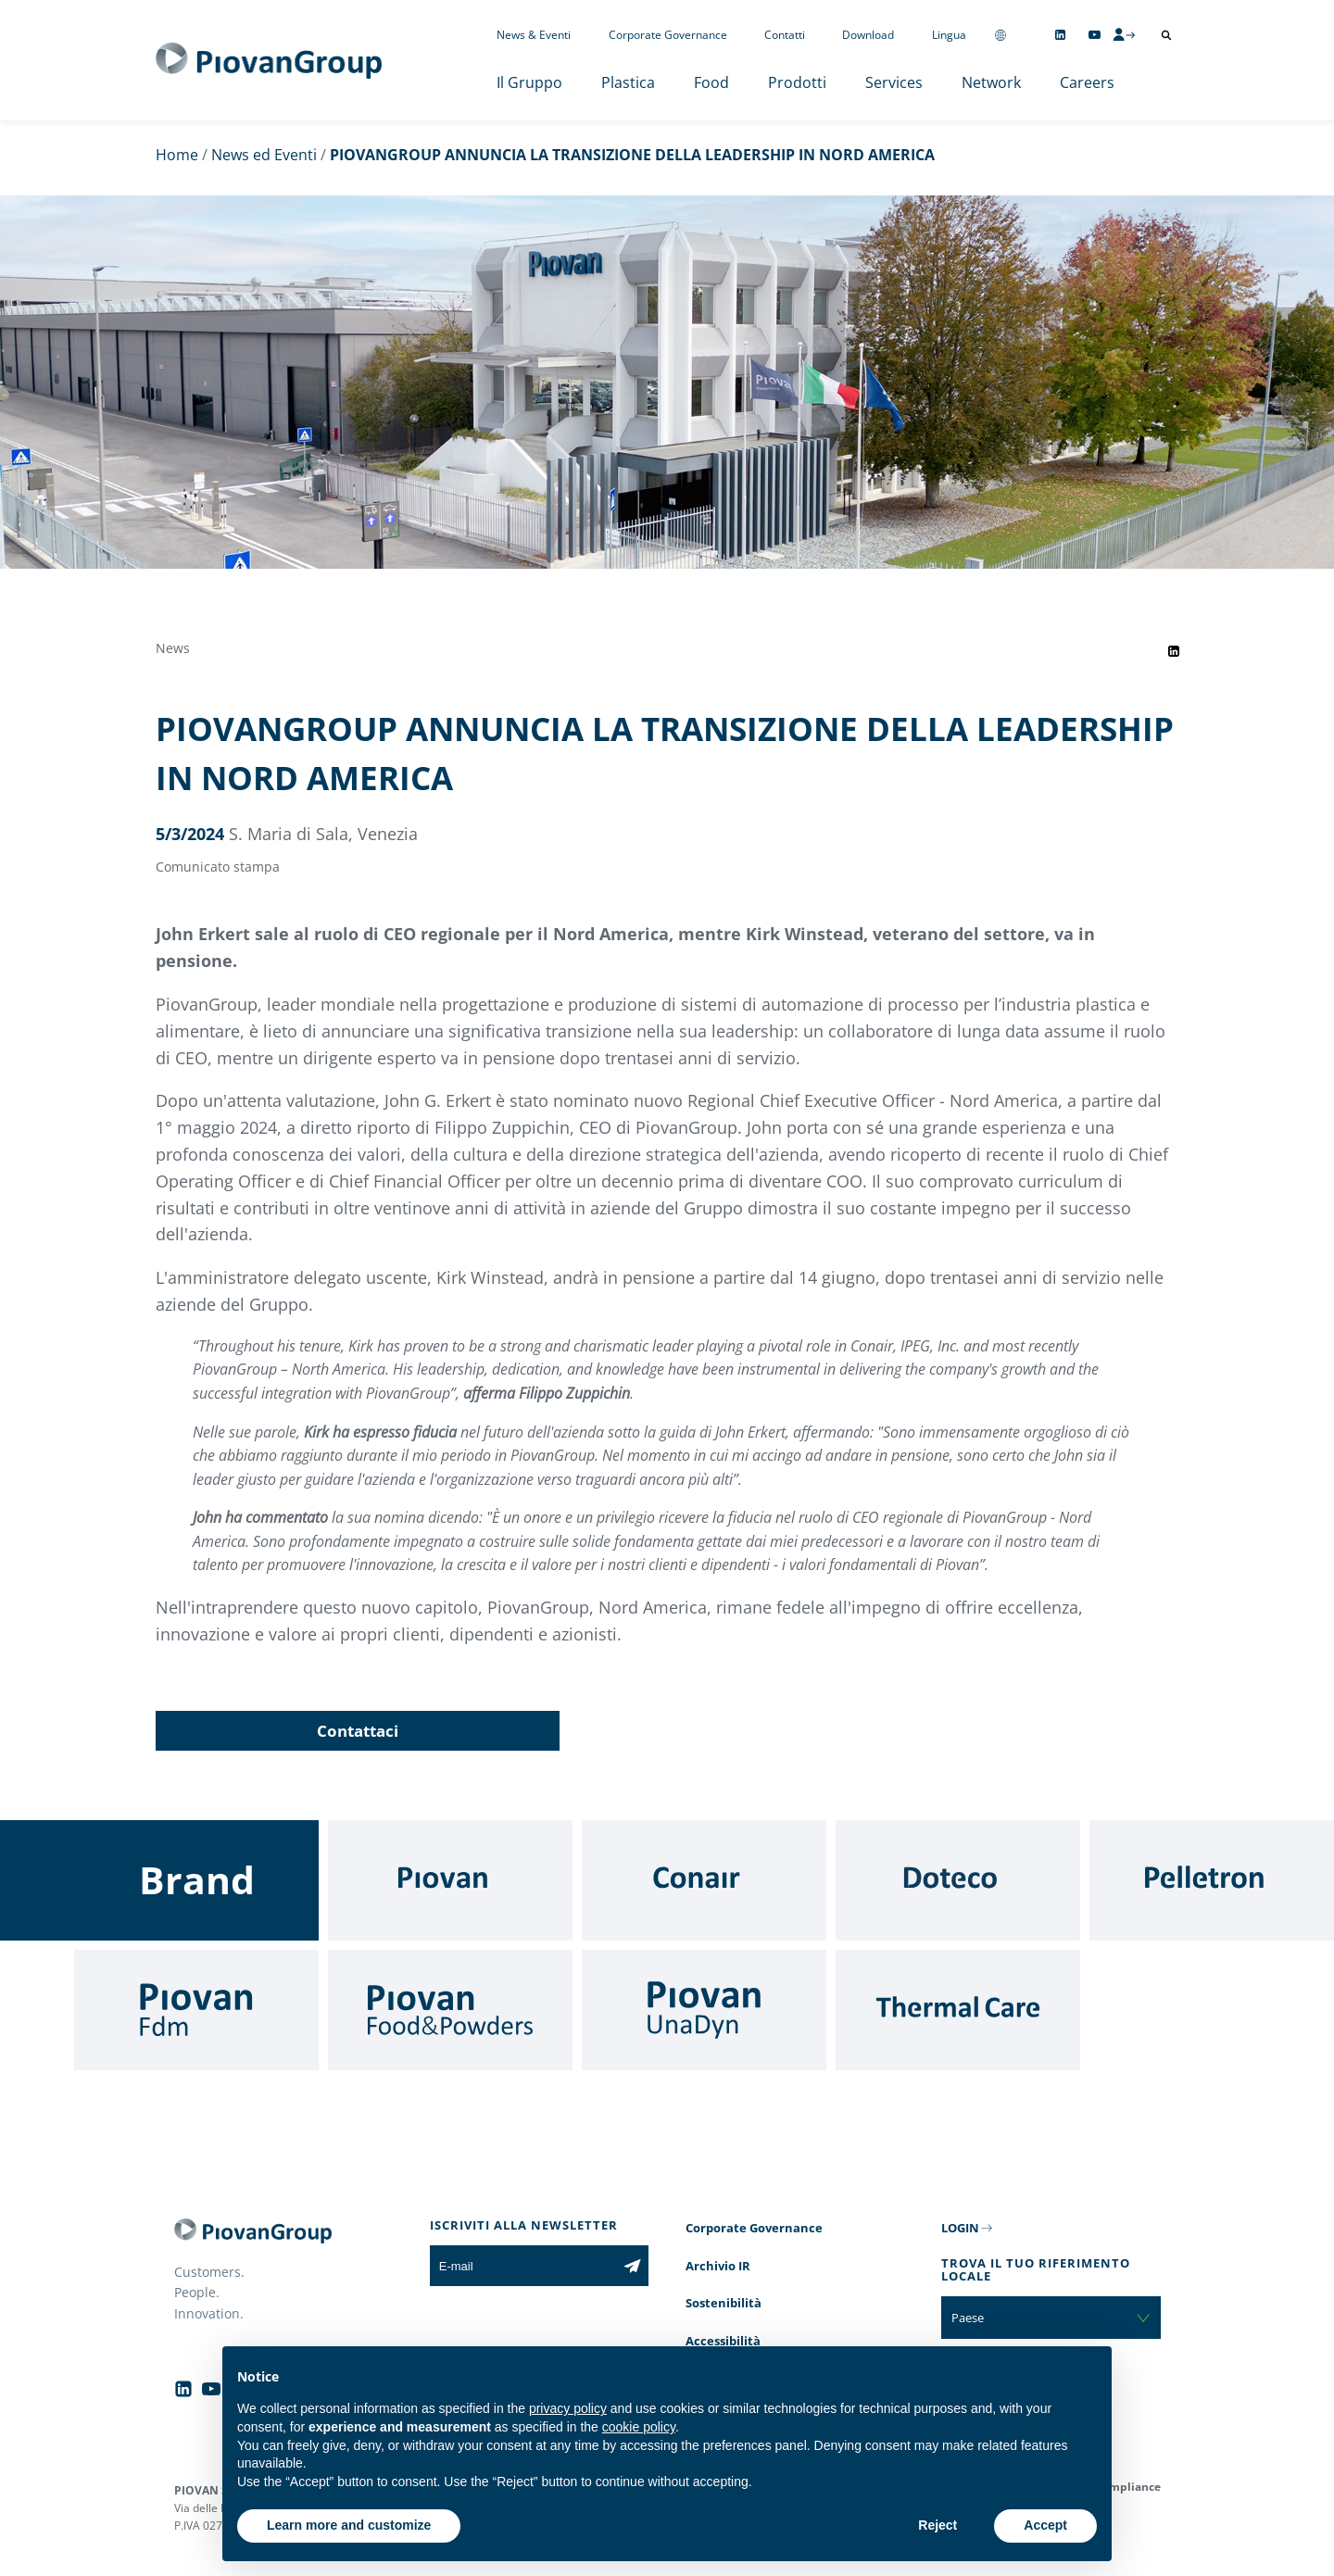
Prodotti (797, 82)
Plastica (628, 82)
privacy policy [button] (568, 2408)
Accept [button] (1045, 2525)
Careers (1087, 82)
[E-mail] (523, 2265)
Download (868, 35)
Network (991, 82)
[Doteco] (958, 1880)
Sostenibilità (723, 2302)
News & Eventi (534, 35)
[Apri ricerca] (1166, 35)
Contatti (784, 35)
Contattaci (357, 1730)
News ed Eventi (264, 155)
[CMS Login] (1124, 34)
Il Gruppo (529, 82)
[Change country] (1000, 34)
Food (711, 82)
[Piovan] (450, 1880)
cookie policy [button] (638, 2426)
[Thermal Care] (958, 2010)
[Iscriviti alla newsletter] (632, 2265)
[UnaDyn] (704, 2010)
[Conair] (704, 1880)
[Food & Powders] (450, 2010)
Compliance (1128, 2486)
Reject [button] (937, 2525)
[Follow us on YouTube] (1095, 35)
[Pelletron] (1211, 1880)
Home (177, 155)
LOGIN (960, 2227)
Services (894, 82)
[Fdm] (196, 2010)
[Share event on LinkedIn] (1173, 651)
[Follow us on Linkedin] (1060, 35)
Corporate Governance (668, 35)
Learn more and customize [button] (349, 2525)
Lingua (949, 35)
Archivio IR (718, 2265)
